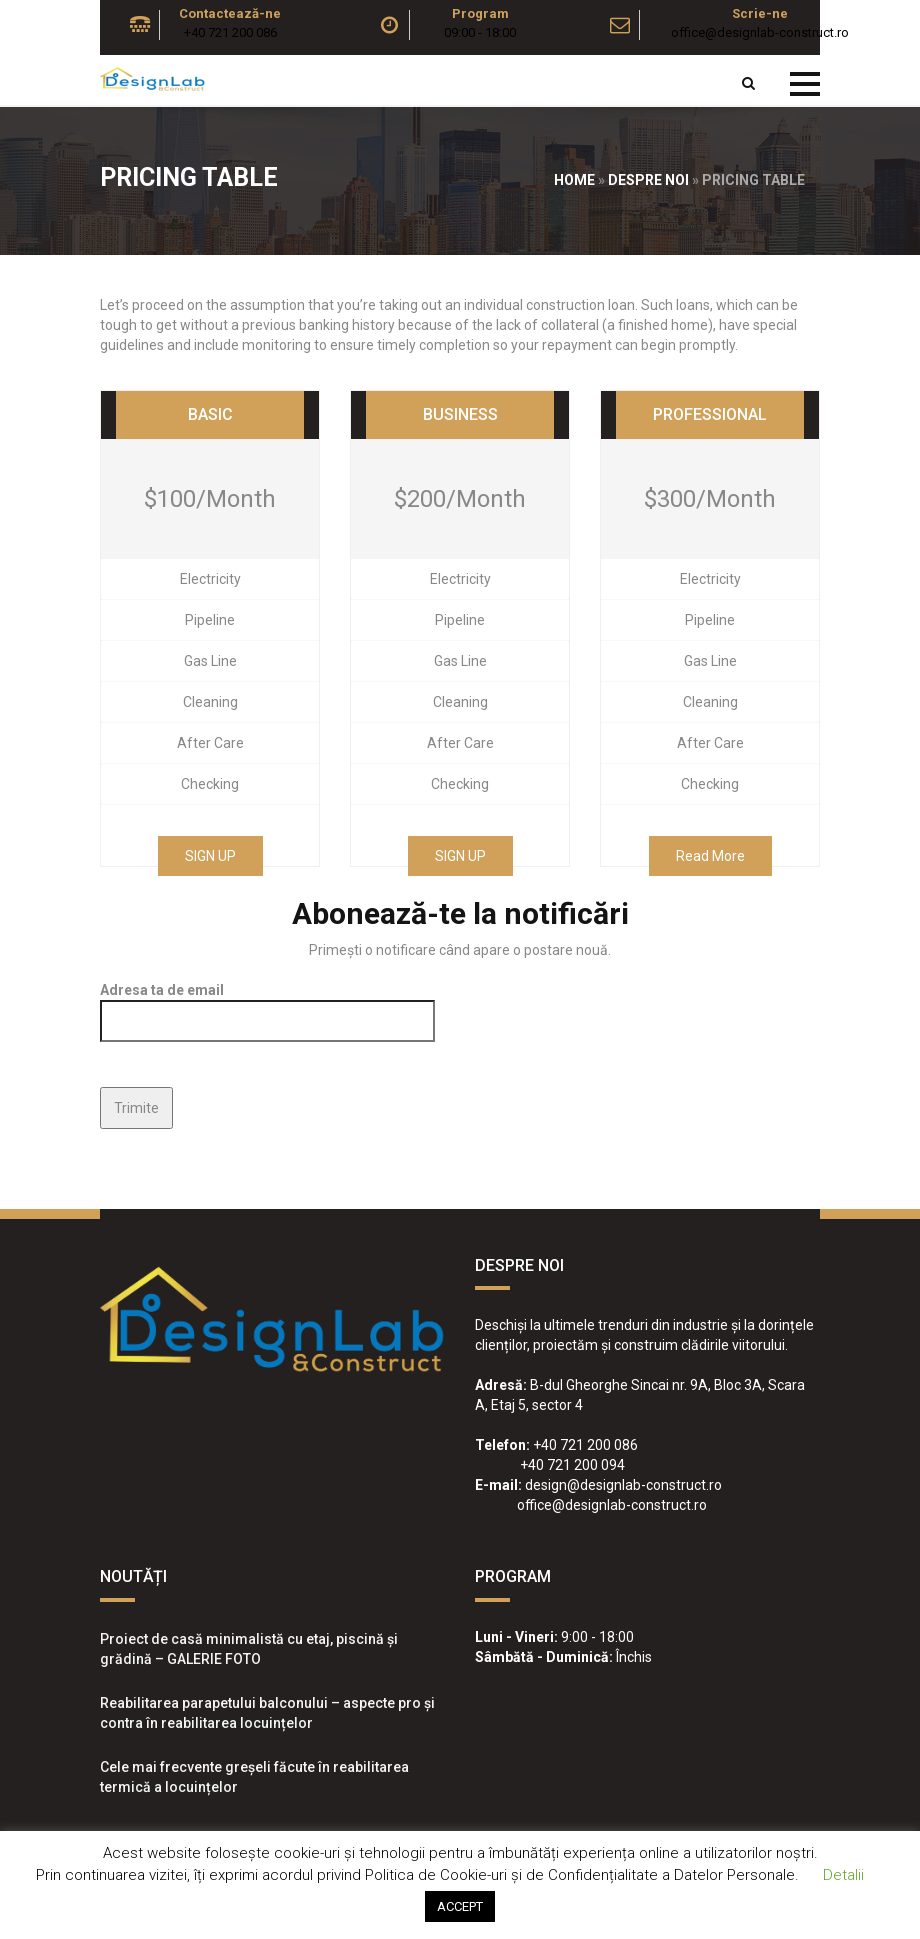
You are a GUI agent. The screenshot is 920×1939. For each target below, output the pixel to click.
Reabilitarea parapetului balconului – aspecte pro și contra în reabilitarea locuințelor (267, 1713)
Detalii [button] (843, 1875)
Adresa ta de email (267, 1005)
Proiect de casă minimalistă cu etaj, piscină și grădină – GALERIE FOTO (249, 1649)
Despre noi (648, 180)
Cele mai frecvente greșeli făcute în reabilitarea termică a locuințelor (254, 1777)
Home (574, 180)
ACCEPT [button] (460, 1906)
